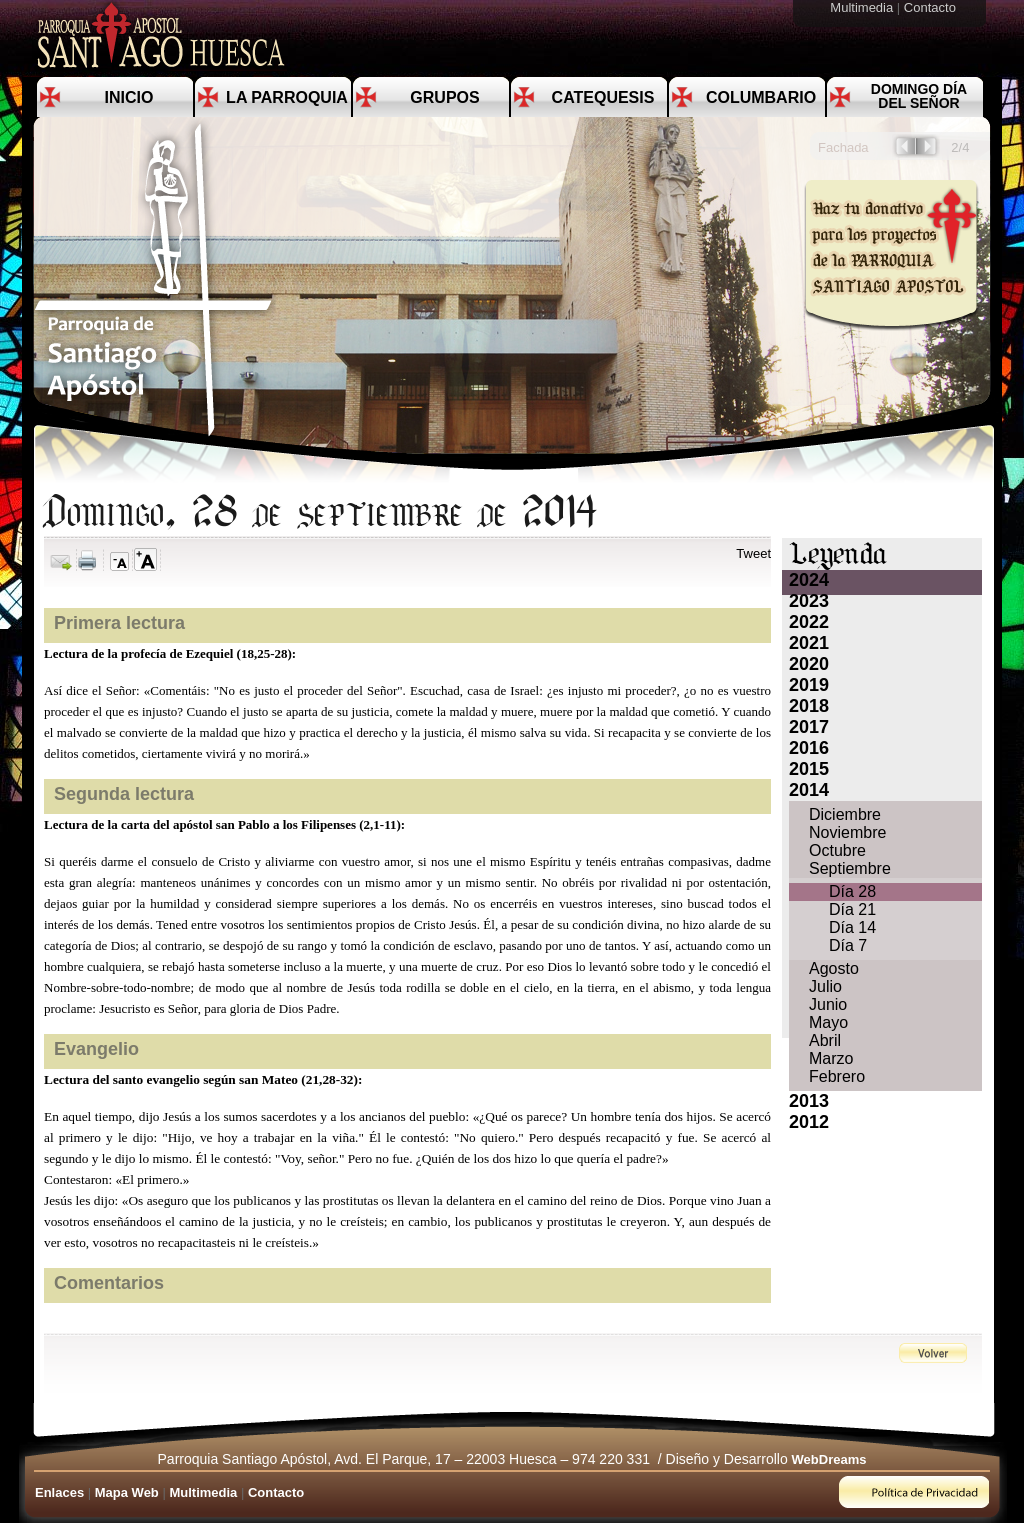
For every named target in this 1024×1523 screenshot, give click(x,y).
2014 (809, 790)
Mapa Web (127, 1492)
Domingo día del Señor (919, 96)
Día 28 (852, 891)
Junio (828, 1004)
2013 (809, 1101)
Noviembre (847, 832)
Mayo (828, 1022)
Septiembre (850, 868)
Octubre (837, 850)
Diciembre (845, 814)
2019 (809, 685)
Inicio (129, 97)
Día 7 (848, 945)
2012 (809, 1122)
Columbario (761, 97)
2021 (809, 643)
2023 (809, 601)
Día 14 (852, 927)
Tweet (753, 553)
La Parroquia (287, 97)
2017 (809, 727)
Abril (825, 1040)
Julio (825, 986)
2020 (809, 664)
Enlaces (59, 1492)
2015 (809, 769)
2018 (809, 706)
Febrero (837, 1076)
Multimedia (863, 7)
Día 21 (852, 909)
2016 (809, 748)
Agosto (834, 968)
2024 (809, 580)
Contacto (932, 7)
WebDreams (829, 1459)
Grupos (444, 97)
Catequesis (603, 97)
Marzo (831, 1058)
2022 (809, 622)
